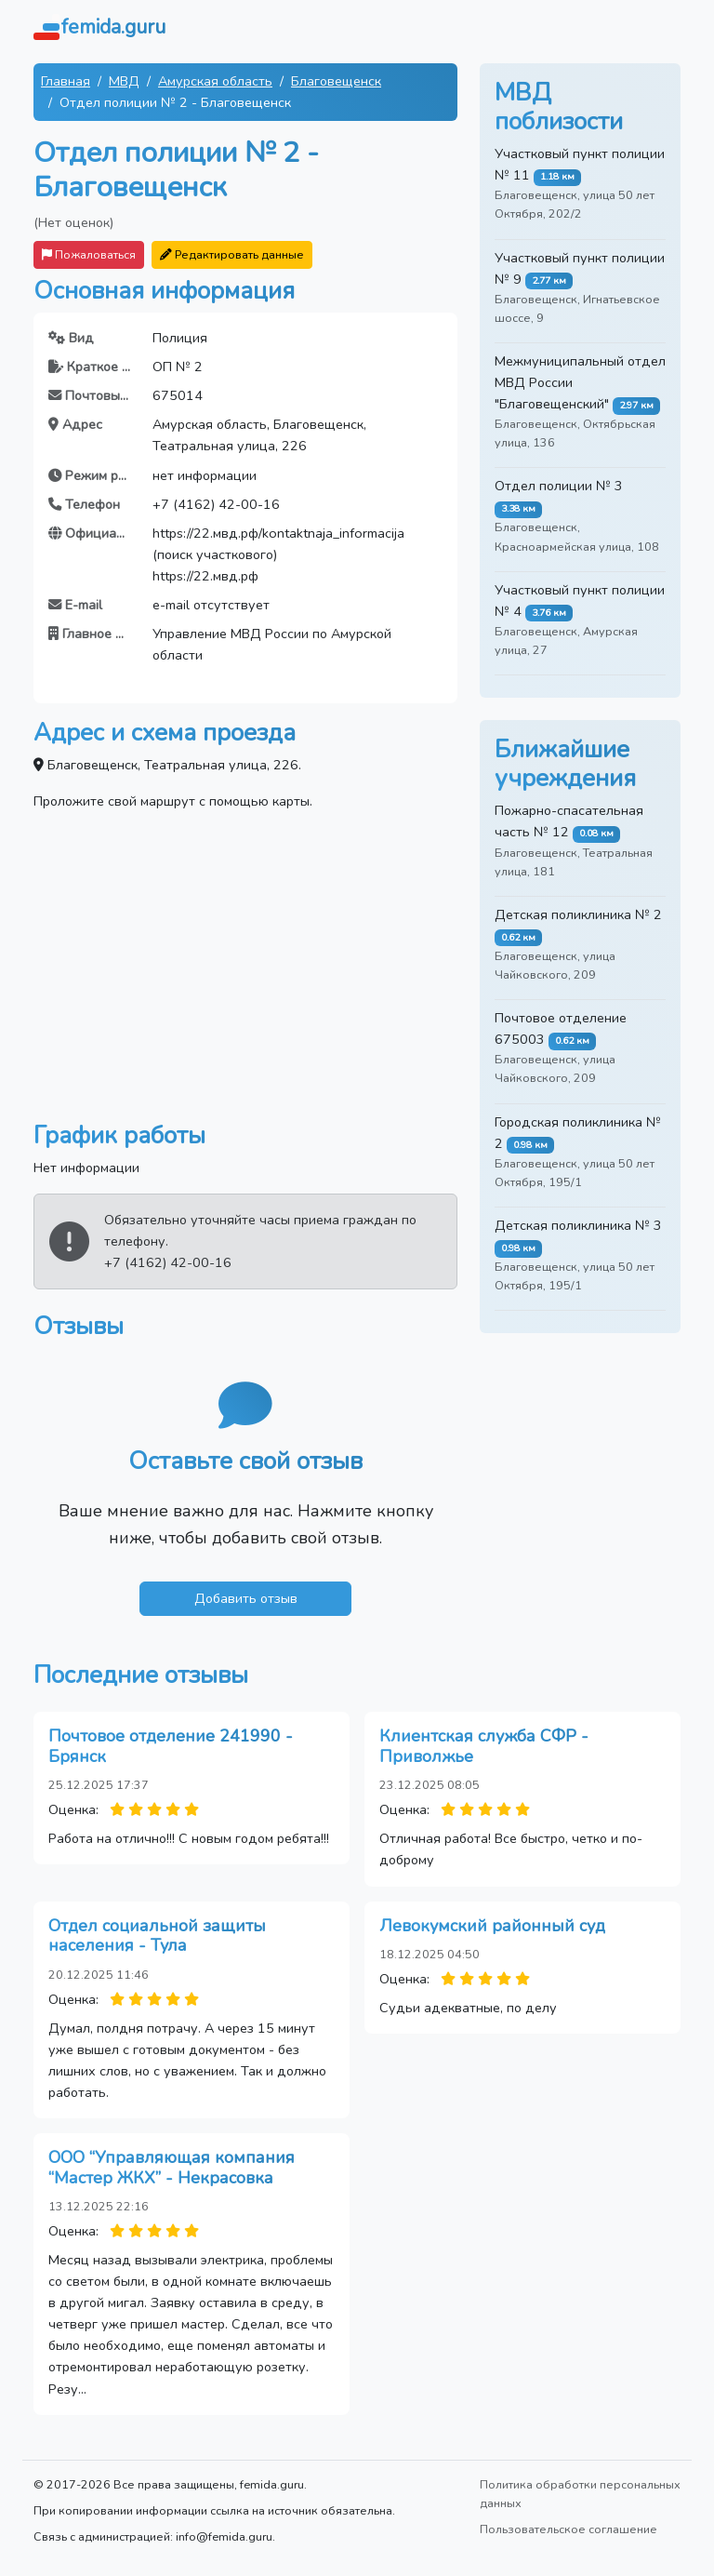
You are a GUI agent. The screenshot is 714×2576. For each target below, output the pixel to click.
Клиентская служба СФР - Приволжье (483, 1746)
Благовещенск (336, 81)
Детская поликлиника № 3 (578, 1225)
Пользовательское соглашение (568, 2529)
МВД (124, 81)
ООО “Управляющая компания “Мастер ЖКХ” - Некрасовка (171, 2167)
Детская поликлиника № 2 (578, 914)
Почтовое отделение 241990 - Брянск (170, 1746)
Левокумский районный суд (492, 1926)
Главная (65, 81)
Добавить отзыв (246, 1598)
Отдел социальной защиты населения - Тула (157, 1936)
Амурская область (215, 81)
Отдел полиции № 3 (559, 485)
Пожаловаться (89, 254)
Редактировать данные (232, 254)
